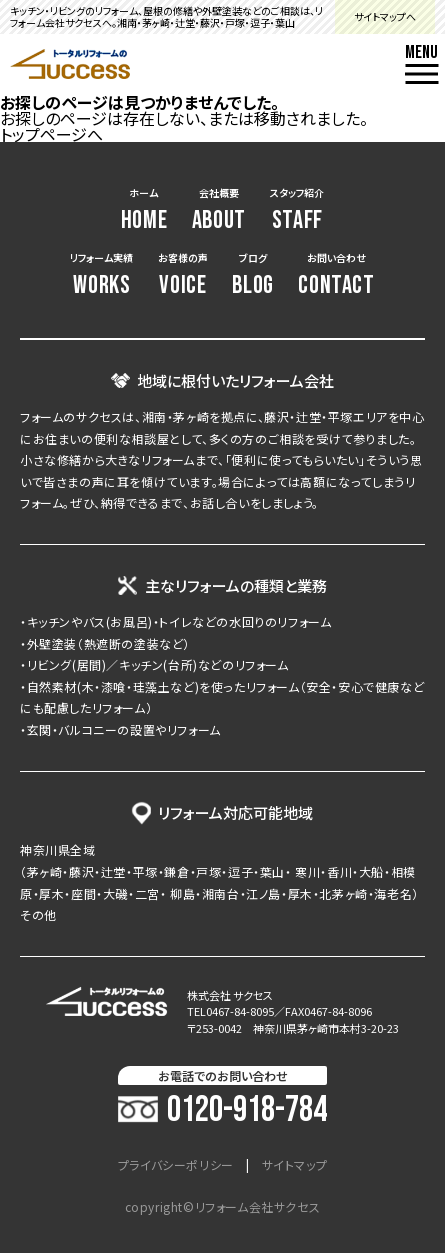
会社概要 (219, 210)
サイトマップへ (385, 16)
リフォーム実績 (101, 275)
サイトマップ (295, 1165)
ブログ (253, 275)
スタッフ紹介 (297, 210)
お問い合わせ (336, 275)
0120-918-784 (222, 1111)
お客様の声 (183, 275)
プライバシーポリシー (176, 1165)
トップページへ (51, 134)
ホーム (144, 210)
